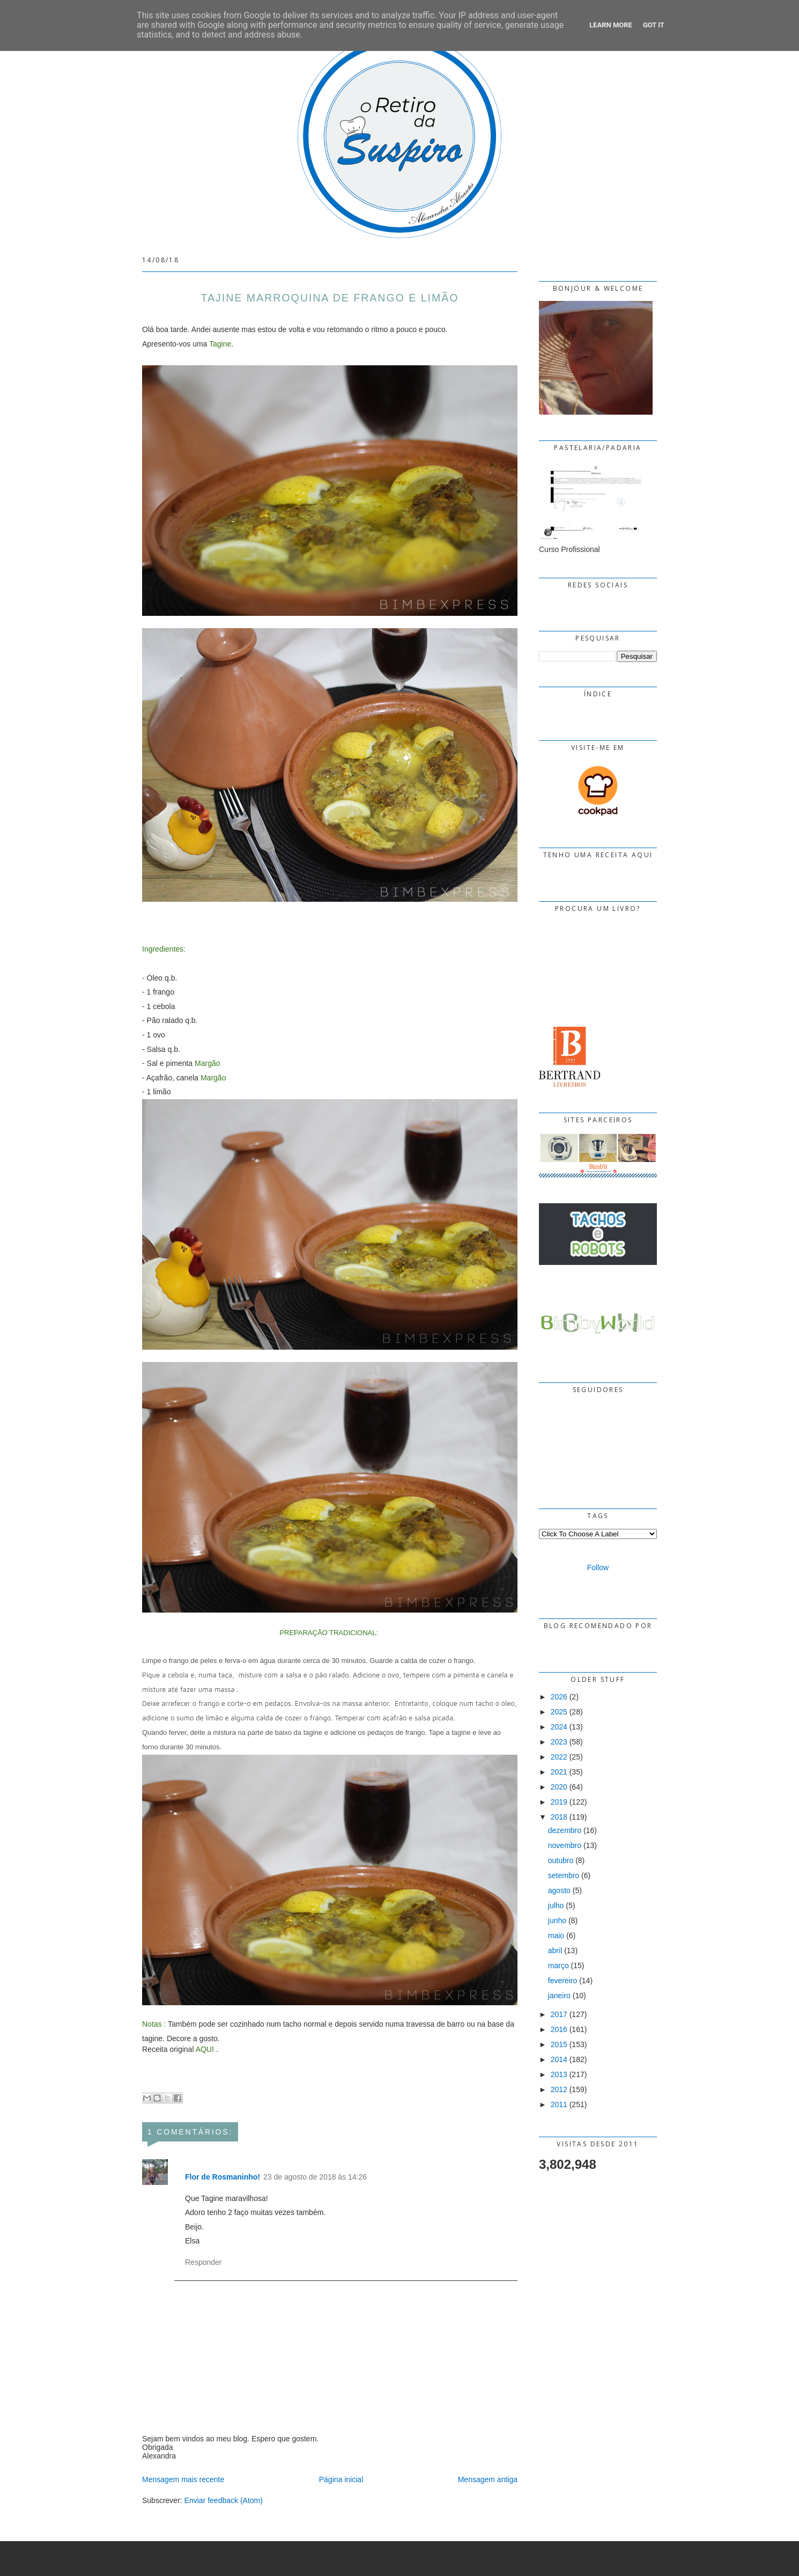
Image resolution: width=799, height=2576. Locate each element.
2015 (559, 2044)
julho (556, 1905)
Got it (653, 25)
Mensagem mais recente (183, 2479)
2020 (559, 1787)
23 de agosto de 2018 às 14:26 (315, 2177)
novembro (564, 1845)
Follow (598, 1567)
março (558, 1965)
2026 (559, 1696)
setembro (563, 1875)
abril (555, 1950)
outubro (560, 1860)
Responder (203, 2262)
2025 (559, 1711)
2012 (559, 2089)
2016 (559, 2029)
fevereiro (562, 1980)
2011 (559, 2104)
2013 (559, 2074)
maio (556, 1935)
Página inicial (341, 2479)
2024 (559, 1727)
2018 (559, 1817)
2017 (559, 2014)
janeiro (559, 1995)
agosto (559, 1890)
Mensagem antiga (487, 2479)
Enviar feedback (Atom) (223, 2500)
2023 (559, 1742)
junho (557, 1920)
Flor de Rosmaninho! (222, 2177)
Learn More (610, 25)
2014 (559, 2059)
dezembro (564, 1830)
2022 (559, 1757)
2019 (559, 1802)
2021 (559, 1772)
